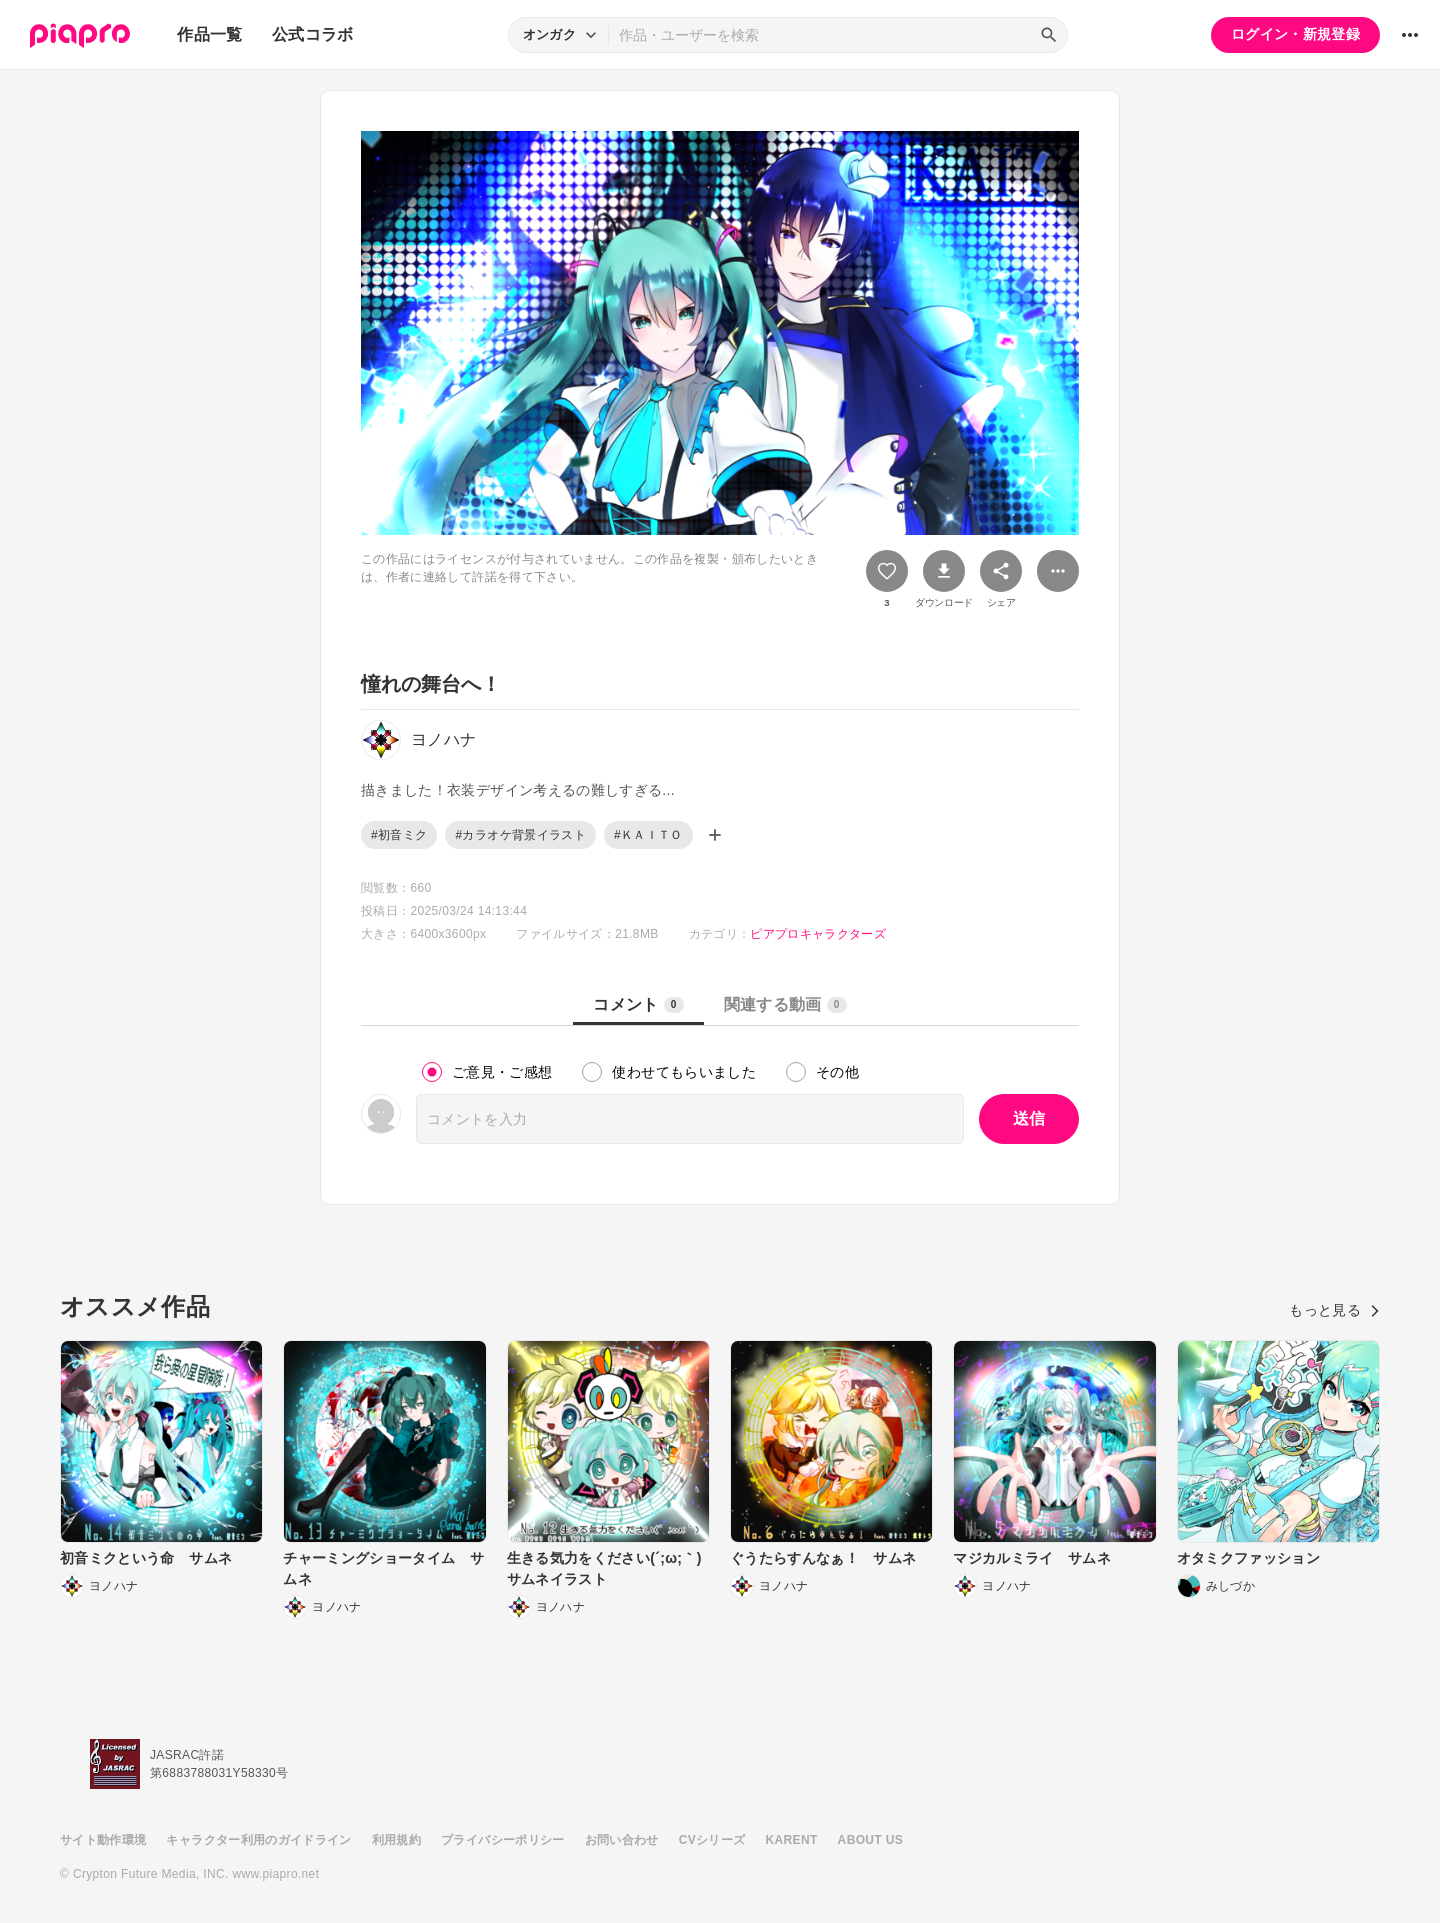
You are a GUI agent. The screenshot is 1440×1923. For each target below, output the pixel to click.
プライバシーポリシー (503, 1840)
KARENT (792, 1840)
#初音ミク (399, 835)
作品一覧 (209, 34)
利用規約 (396, 1840)
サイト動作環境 (103, 1840)
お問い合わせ (622, 1840)
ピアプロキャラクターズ (818, 934)
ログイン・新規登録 (1295, 34)
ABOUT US (870, 1840)
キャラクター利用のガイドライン (258, 1840)
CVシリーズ (712, 1840)
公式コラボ (313, 34)
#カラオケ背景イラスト (520, 835)
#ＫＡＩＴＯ (648, 835)
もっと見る (1334, 1310)
